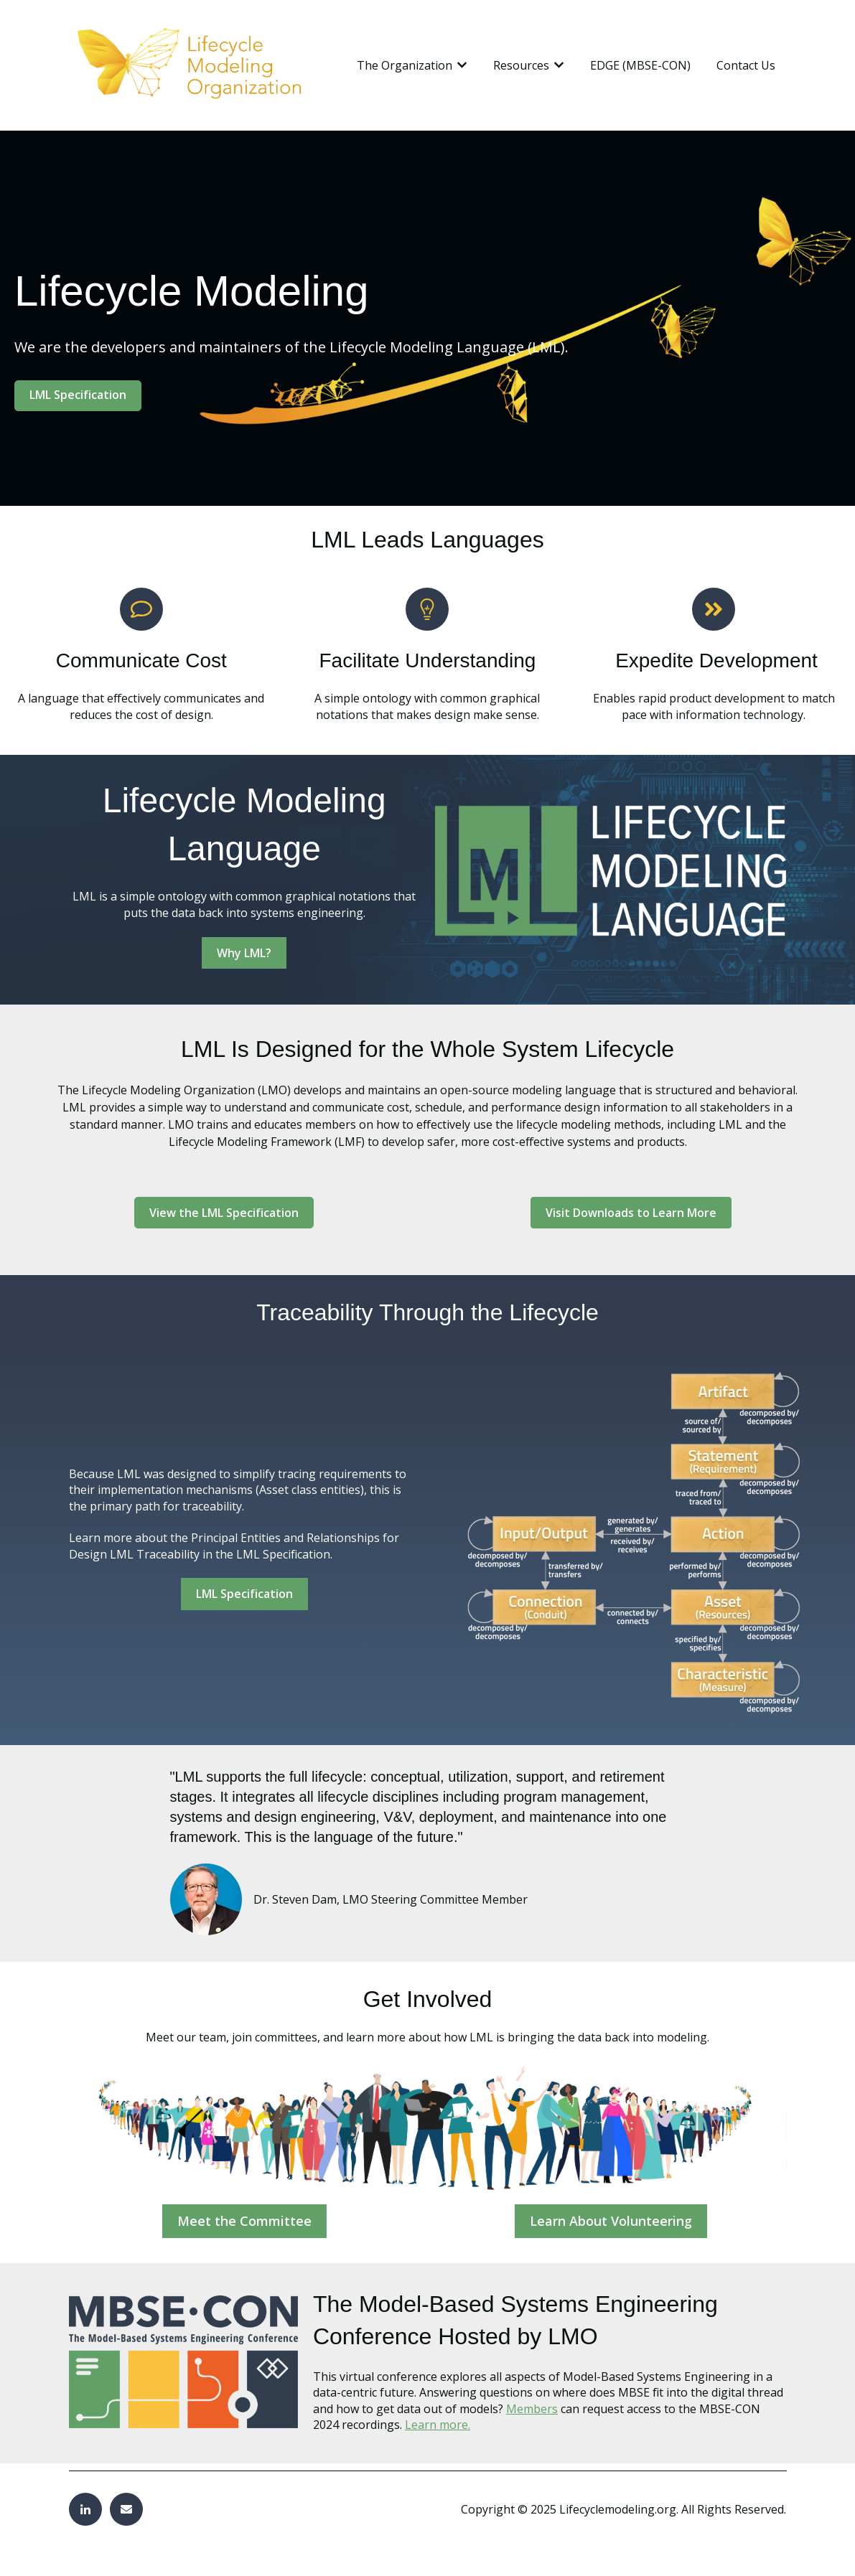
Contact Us (745, 65)
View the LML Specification (224, 1213)
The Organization (404, 65)
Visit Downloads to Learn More (631, 1213)
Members (532, 2409)
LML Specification (77, 395)
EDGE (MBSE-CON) (640, 65)
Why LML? (244, 953)
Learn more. (437, 2424)
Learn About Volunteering (611, 2220)
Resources (521, 65)
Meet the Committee (244, 2220)
